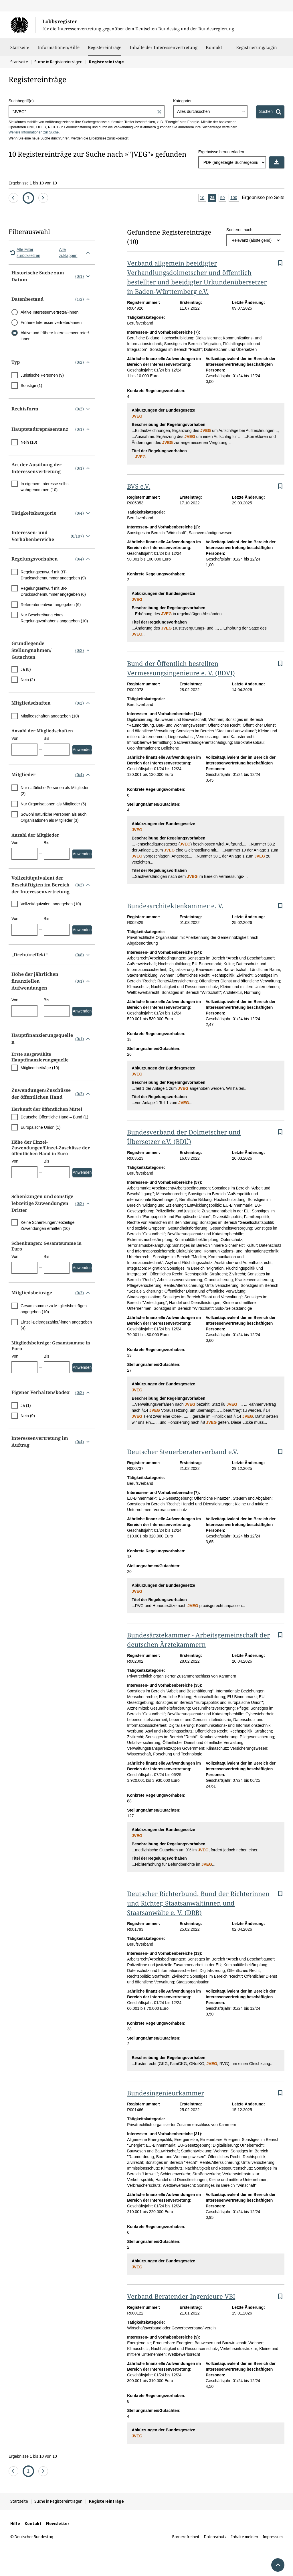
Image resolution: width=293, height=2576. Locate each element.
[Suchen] (270, 111)
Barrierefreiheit (185, 2536)
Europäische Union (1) (40, 1127)
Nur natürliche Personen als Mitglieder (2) (54, 790)
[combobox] (210, 111)
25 (213, 198)
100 (234, 198)
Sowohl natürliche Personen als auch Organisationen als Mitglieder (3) (53, 817)
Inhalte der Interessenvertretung (163, 50)
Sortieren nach (239, 229)
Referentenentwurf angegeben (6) (51, 604)
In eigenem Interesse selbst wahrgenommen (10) (45, 486)
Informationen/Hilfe (58, 50)
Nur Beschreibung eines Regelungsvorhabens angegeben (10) (54, 618)
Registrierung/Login (256, 50)
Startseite (19, 50)
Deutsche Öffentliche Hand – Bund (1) (54, 1117)
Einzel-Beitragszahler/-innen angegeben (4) (56, 1325)
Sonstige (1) (31, 385)
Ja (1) (26, 1405)
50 (223, 198)
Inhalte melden (244, 2536)
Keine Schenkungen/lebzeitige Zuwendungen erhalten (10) (47, 1225)
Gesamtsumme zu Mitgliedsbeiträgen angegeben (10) (54, 1308)
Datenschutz (215, 2536)
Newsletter (57, 2523)
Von (14, 738)
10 (203, 198)
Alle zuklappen (75, 252)
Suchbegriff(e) (21, 101)
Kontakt (214, 50)
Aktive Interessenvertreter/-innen (49, 312)
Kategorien (183, 101)
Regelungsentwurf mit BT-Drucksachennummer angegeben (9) (53, 575)
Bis (46, 738)
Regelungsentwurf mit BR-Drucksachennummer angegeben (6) (53, 591)
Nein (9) (28, 1415)
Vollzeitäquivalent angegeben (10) (51, 904)
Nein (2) (28, 679)
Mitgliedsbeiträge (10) (40, 1067)
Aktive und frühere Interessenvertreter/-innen (55, 336)
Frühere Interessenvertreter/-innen (51, 322)
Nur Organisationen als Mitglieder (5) (53, 804)
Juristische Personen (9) (42, 375)
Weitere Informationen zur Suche (34, 132)
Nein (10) (29, 442)
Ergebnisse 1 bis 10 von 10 (33, 183)
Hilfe (15, 2523)
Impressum (273, 2536)
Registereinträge (104, 47)
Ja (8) (26, 669)
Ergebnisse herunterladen (221, 152)
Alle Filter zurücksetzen (24, 252)
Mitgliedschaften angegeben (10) (50, 716)
